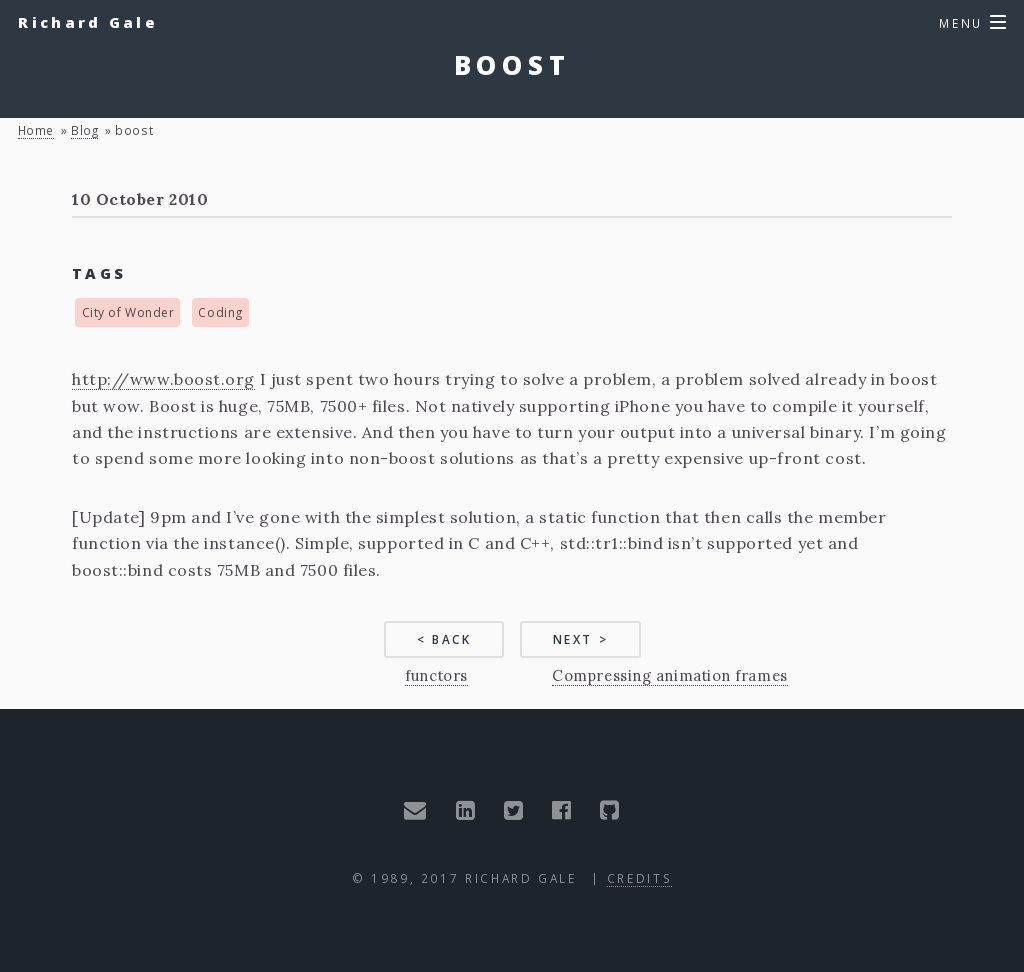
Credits (639, 878)
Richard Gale (88, 22)
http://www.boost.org (163, 379)
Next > (581, 639)
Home (36, 130)
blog (84, 130)
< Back (444, 639)
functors (436, 675)
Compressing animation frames (669, 675)
